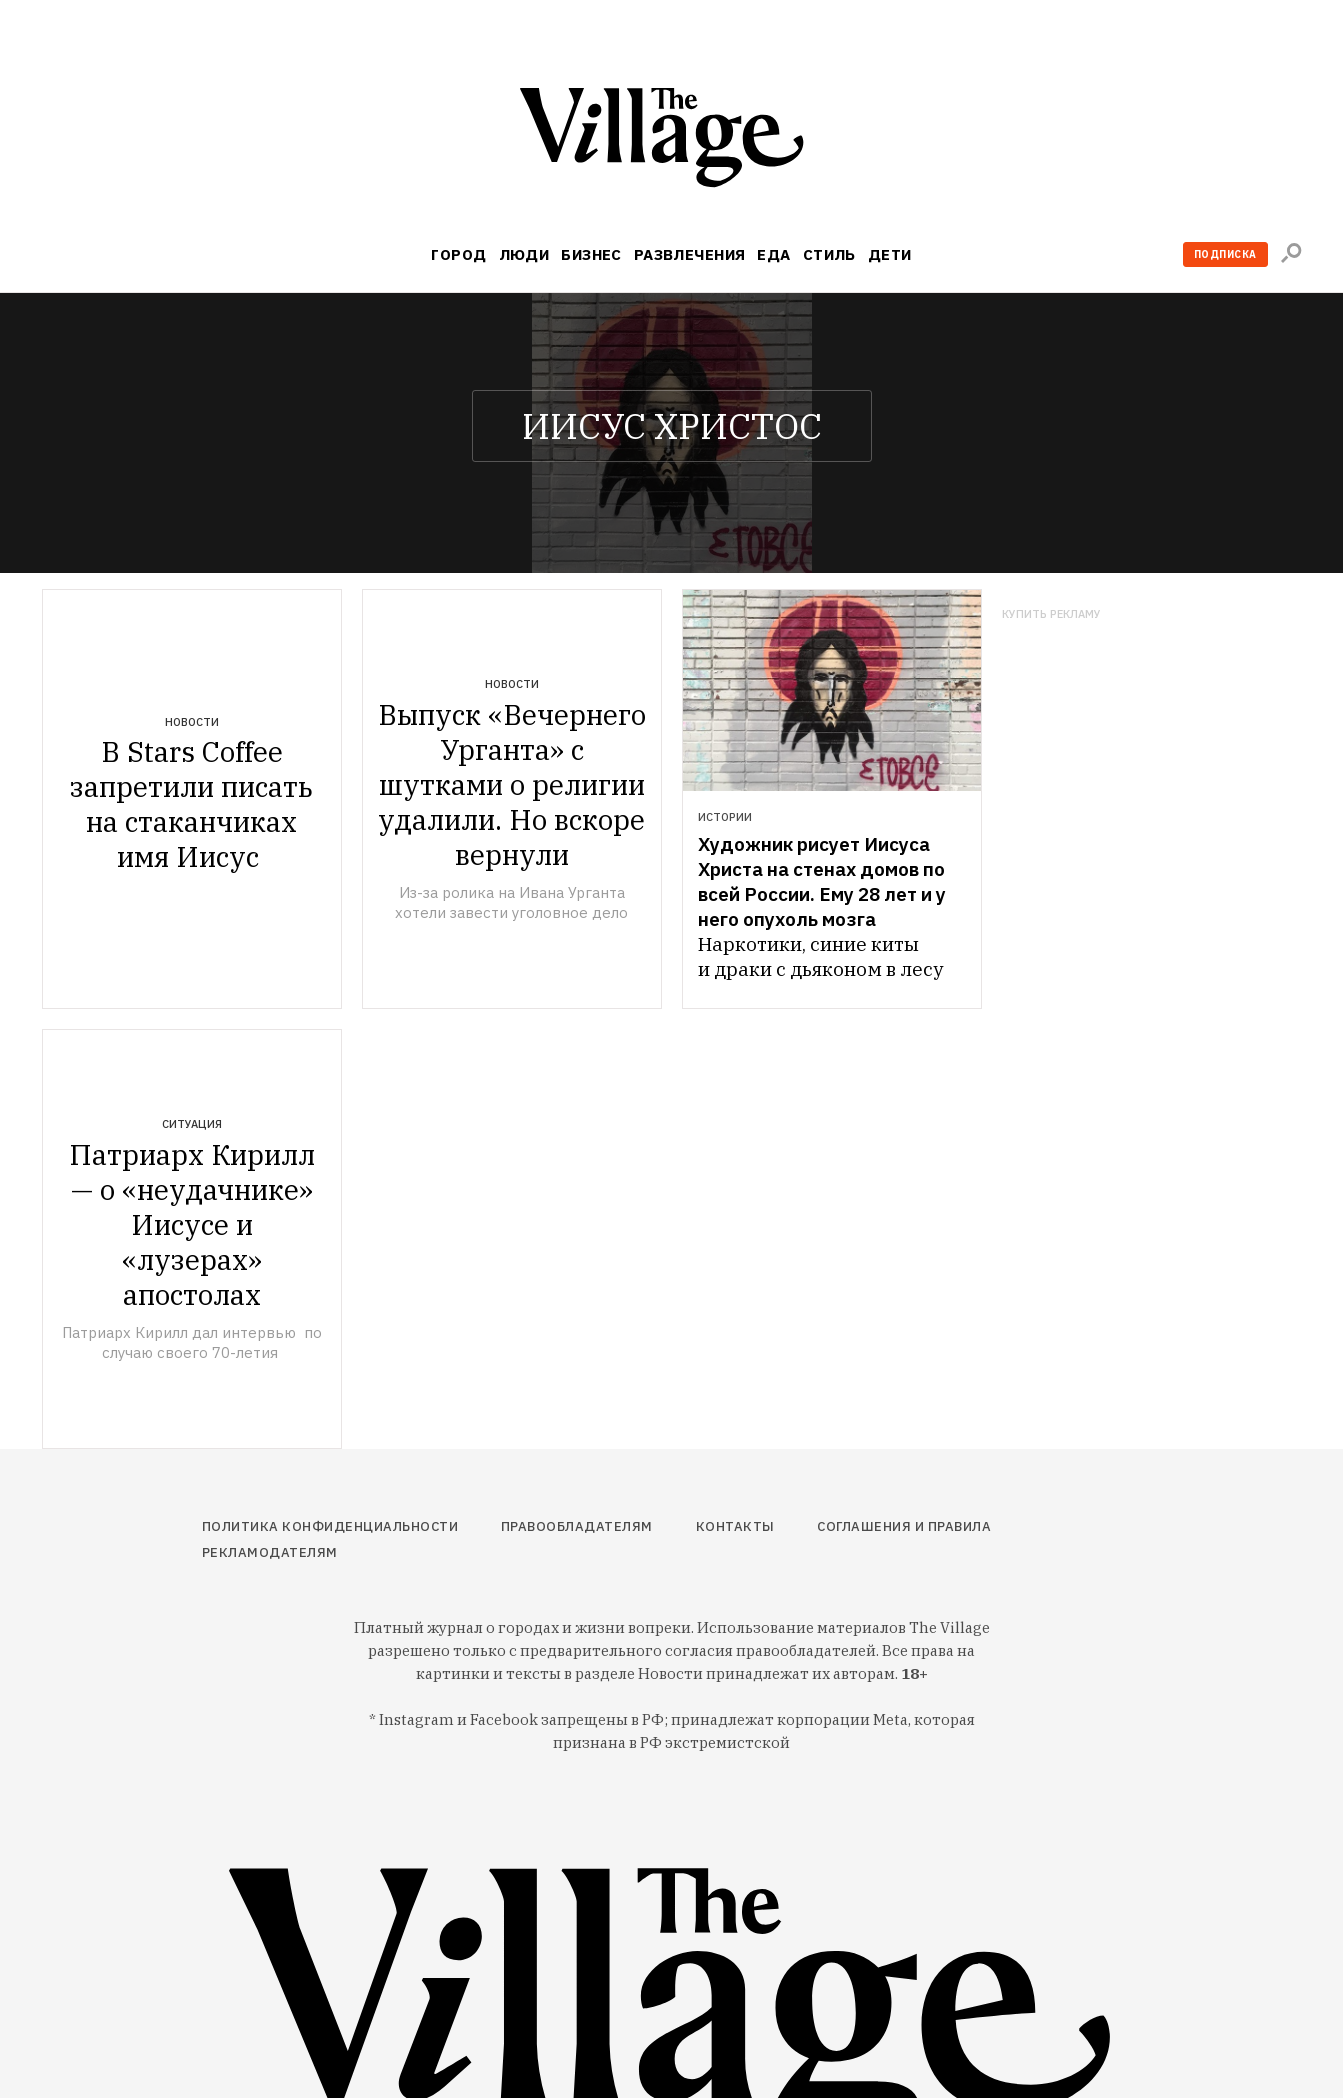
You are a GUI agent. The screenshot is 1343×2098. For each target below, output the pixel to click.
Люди (524, 254)
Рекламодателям (270, 1552)
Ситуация (192, 1124)
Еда (773, 254)
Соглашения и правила (904, 1526)
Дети (890, 254)
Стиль (829, 254)
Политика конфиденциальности (330, 1526)
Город (458, 254)
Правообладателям (577, 1526)
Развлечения (690, 254)
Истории (725, 817)
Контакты (735, 1526)
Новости (192, 722)
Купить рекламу (1051, 614)
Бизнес (591, 254)
